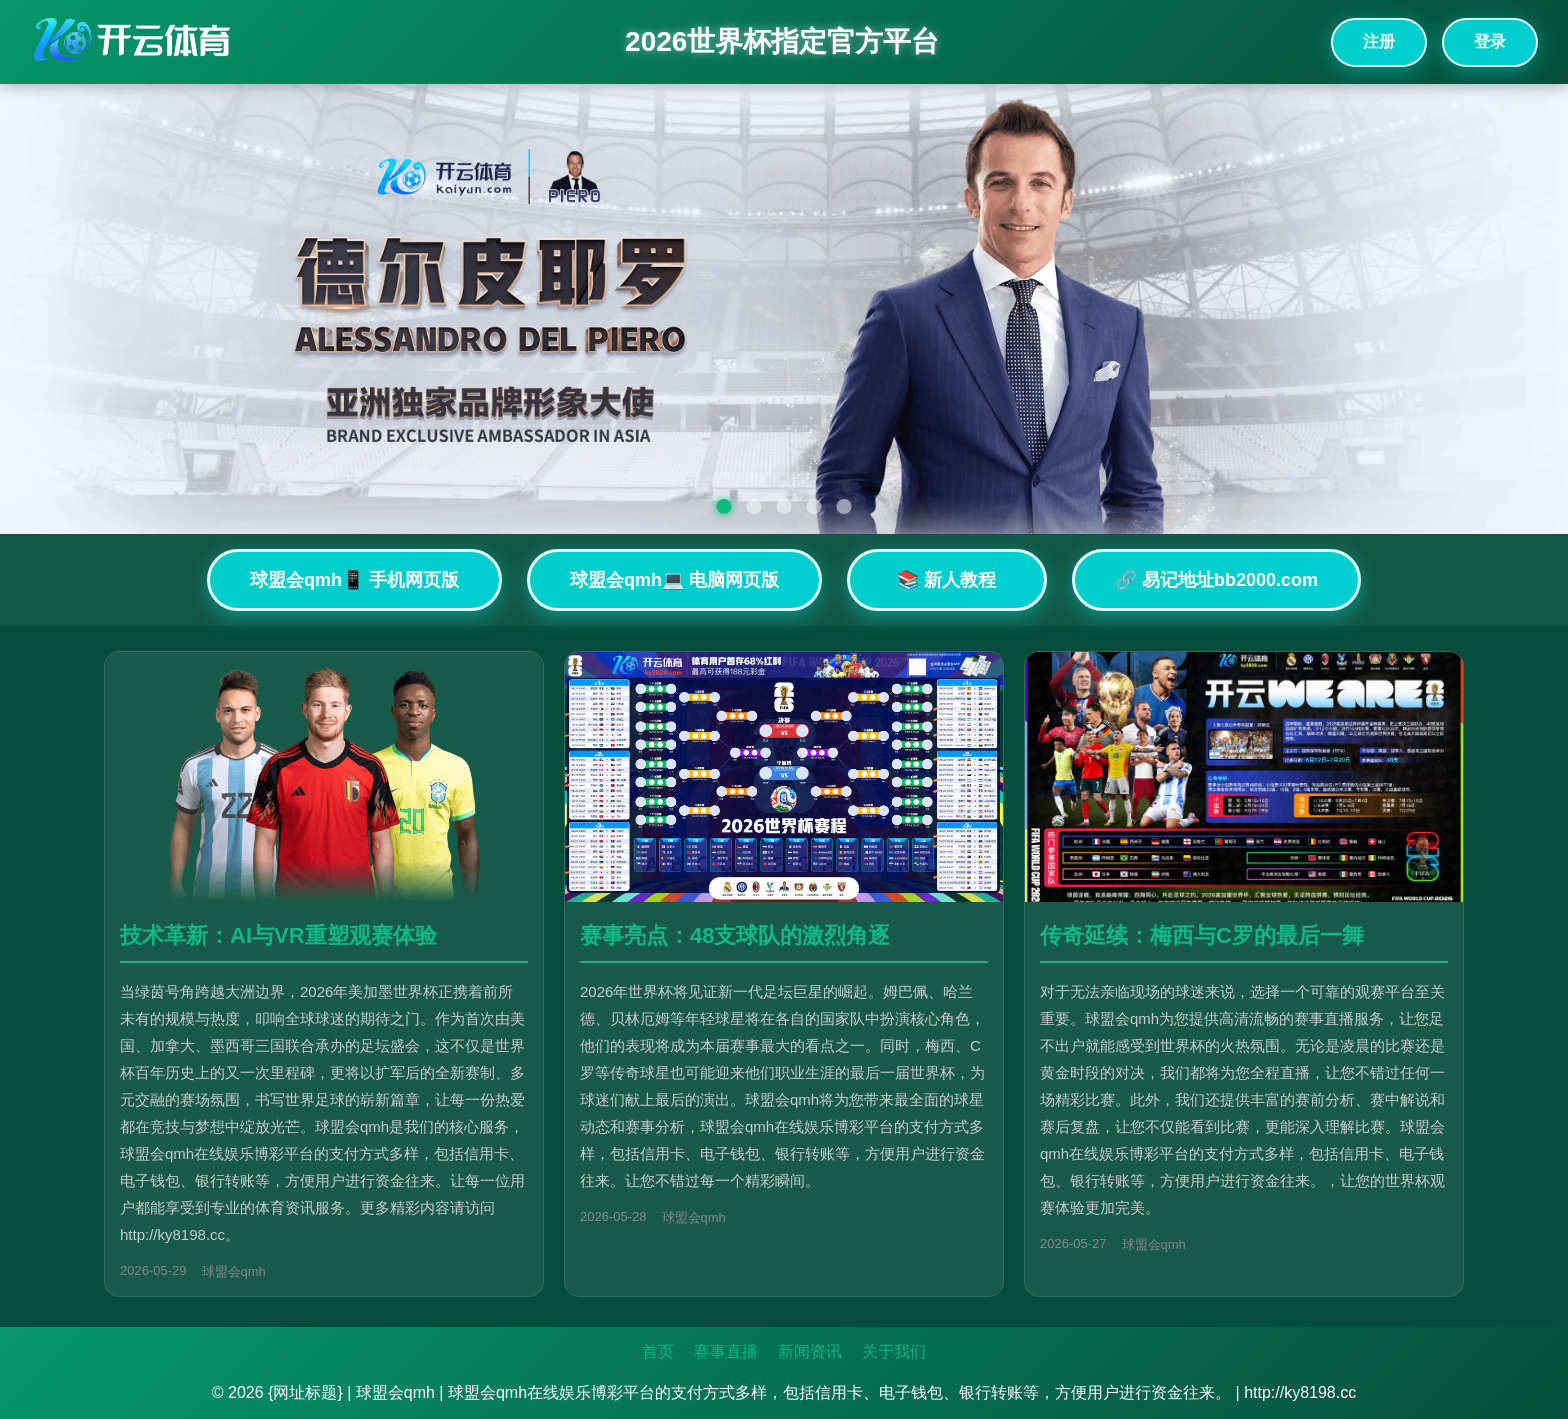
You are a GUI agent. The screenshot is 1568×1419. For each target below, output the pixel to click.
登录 (1490, 41)
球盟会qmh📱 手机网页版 (354, 580)
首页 (658, 1351)
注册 (1379, 41)
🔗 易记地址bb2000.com (1216, 580)
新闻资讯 (810, 1351)
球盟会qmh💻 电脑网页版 (674, 580)
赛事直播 (726, 1351)
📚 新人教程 (946, 580)
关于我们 (894, 1351)
